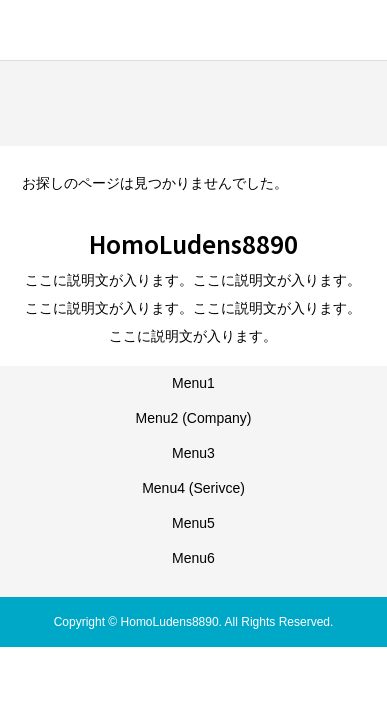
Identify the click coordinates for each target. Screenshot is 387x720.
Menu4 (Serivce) (193, 488)
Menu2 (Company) (194, 418)
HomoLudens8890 (126, 28)
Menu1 (193, 383)
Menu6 (193, 558)
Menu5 (193, 523)
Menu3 (193, 453)
